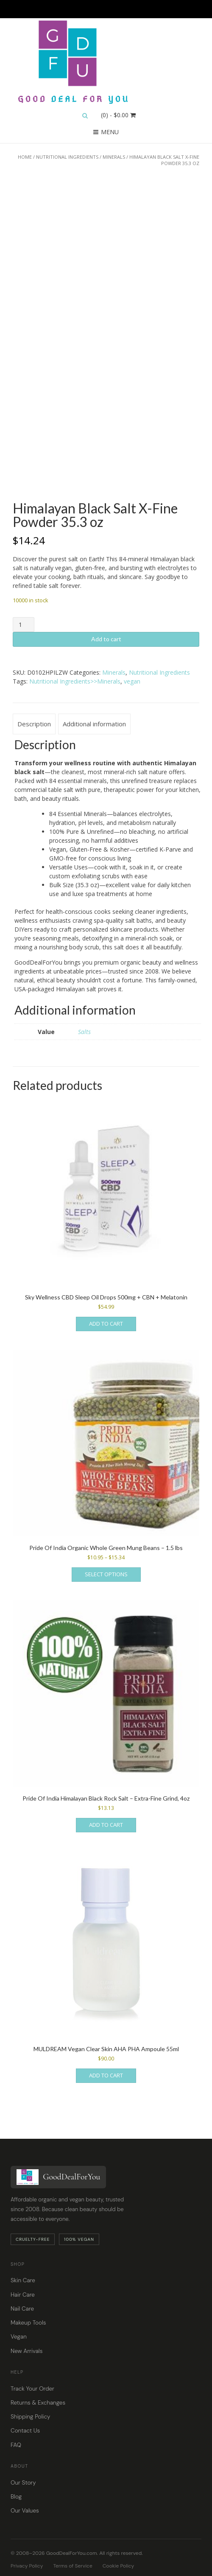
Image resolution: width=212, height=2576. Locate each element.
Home (25, 157)
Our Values (25, 2510)
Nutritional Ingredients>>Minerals (74, 681)
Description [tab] (34, 724)
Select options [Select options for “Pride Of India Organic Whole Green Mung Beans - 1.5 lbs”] (106, 1574)
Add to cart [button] (106, 1323)
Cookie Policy (118, 2565)
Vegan (19, 2336)
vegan (132, 681)
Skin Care (23, 2280)
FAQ (16, 2445)
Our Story (23, 2482)
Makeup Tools (28, 2322)
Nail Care (22, 2308)
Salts (84, 1032)
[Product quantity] (23, 624)
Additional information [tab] (94, 724)
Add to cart (106, 639)
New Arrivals (26, 2351)
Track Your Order (32, 2388)
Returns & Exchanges (38, 2402)
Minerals (114, 157)
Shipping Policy (30, 2416)
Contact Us (25, 2430)
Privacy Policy (27, 2565)
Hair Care (23, 2294)
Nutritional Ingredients (67, 157)
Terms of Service (72, 2565)
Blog (16, 2496)
